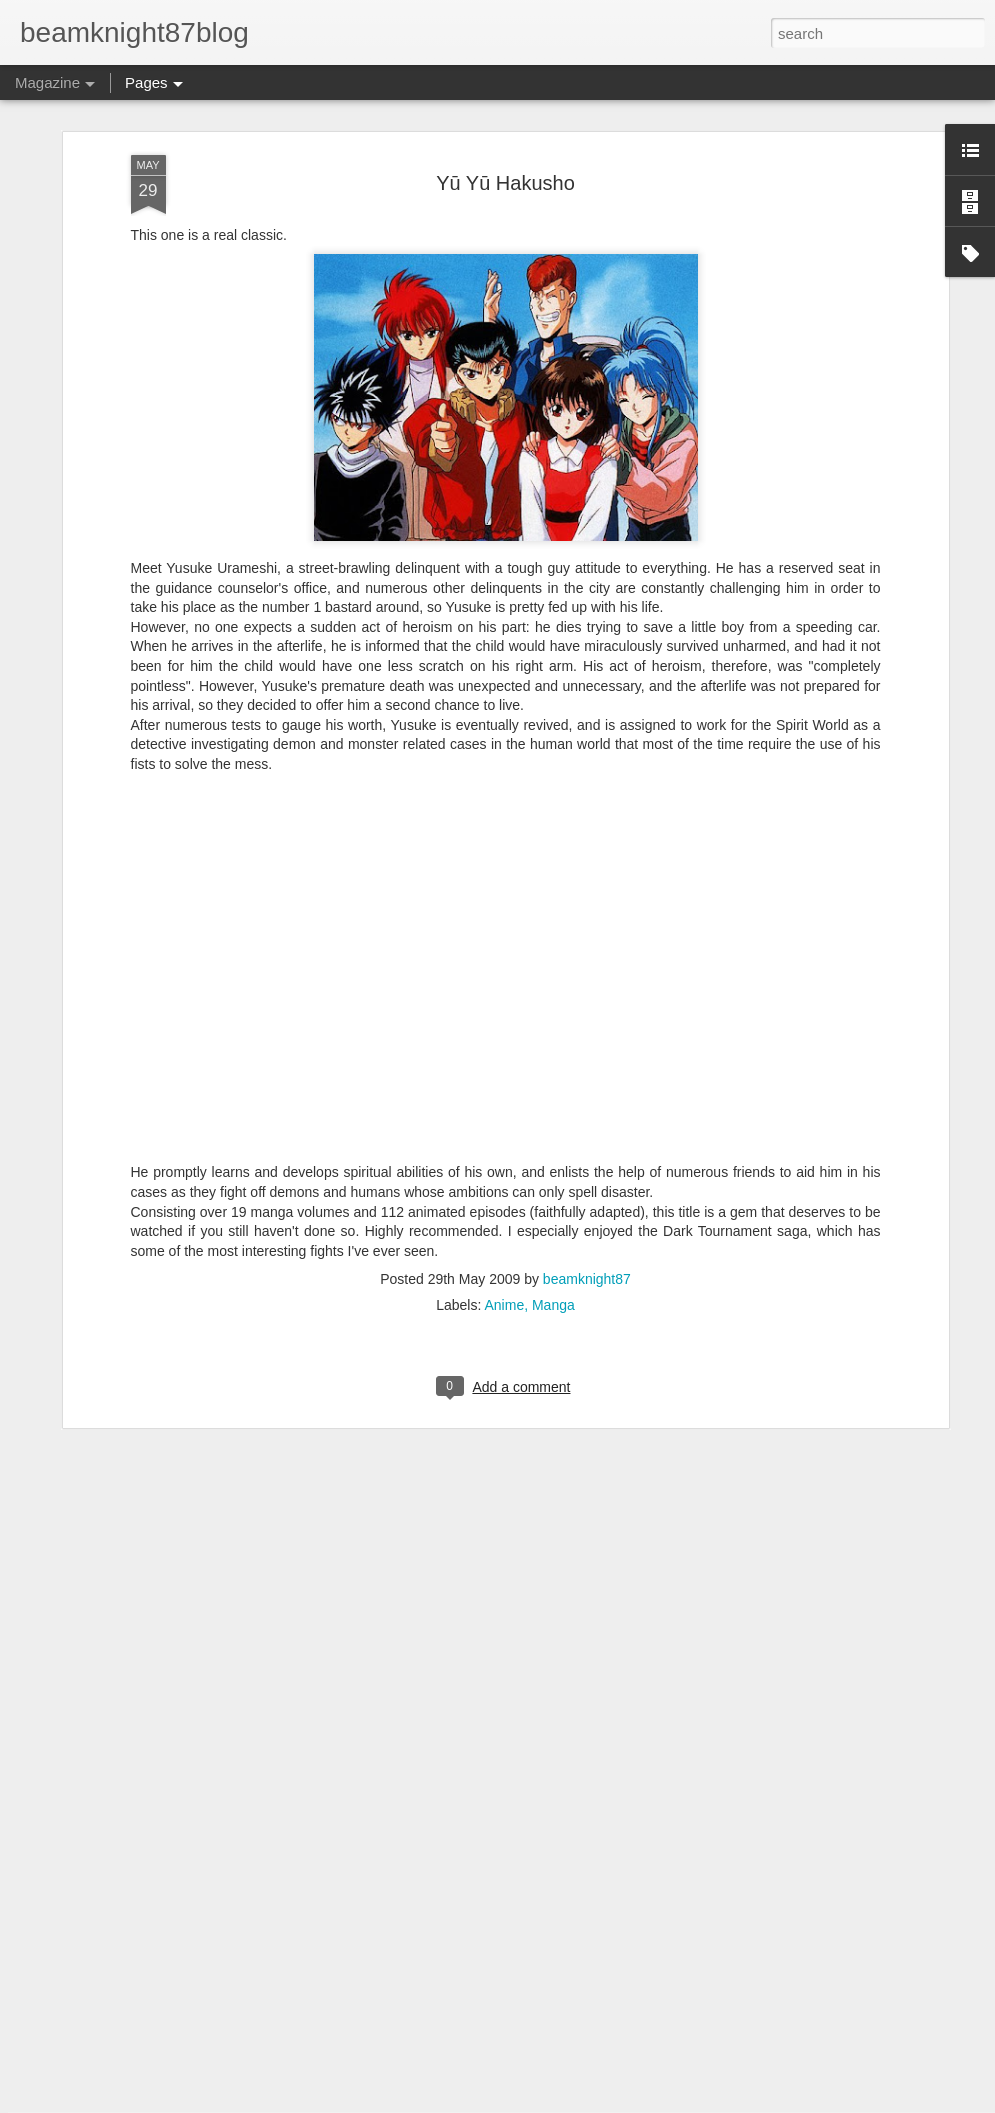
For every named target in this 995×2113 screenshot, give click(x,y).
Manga (553, 1119)
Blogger (560, 2102)
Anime (504, 1119)
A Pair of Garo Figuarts (390, 1863)
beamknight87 (587, 1093)
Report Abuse (618, 2102)
